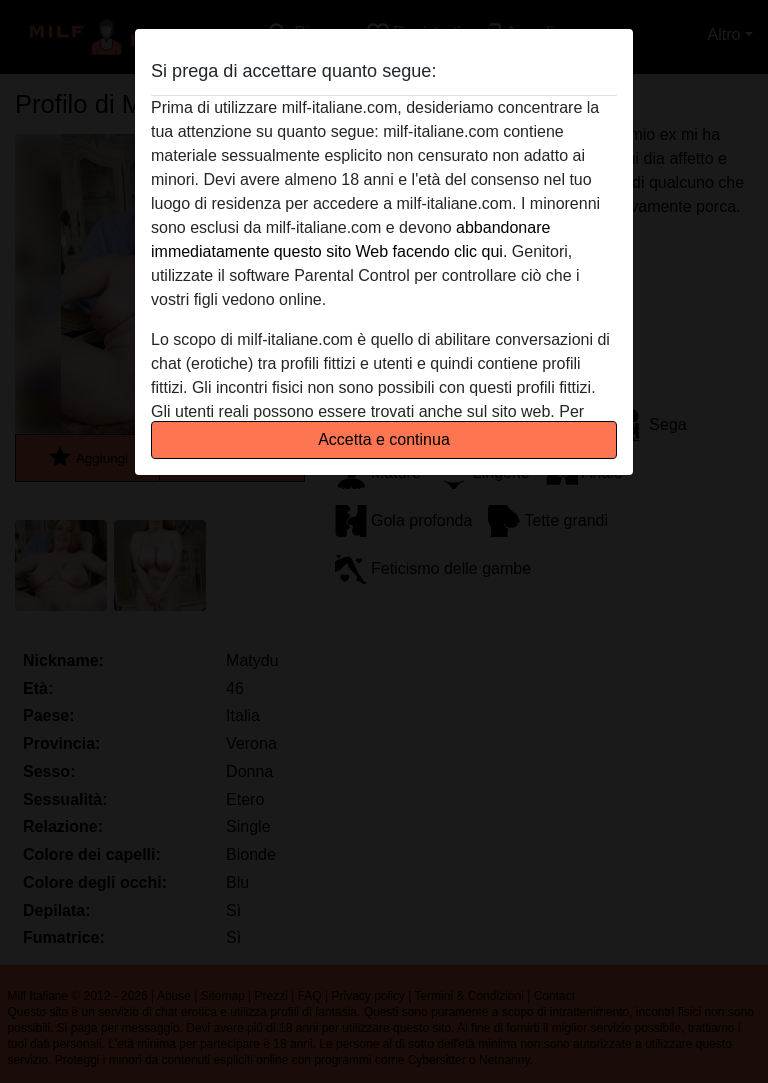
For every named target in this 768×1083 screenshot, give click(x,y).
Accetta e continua (384, 439)
